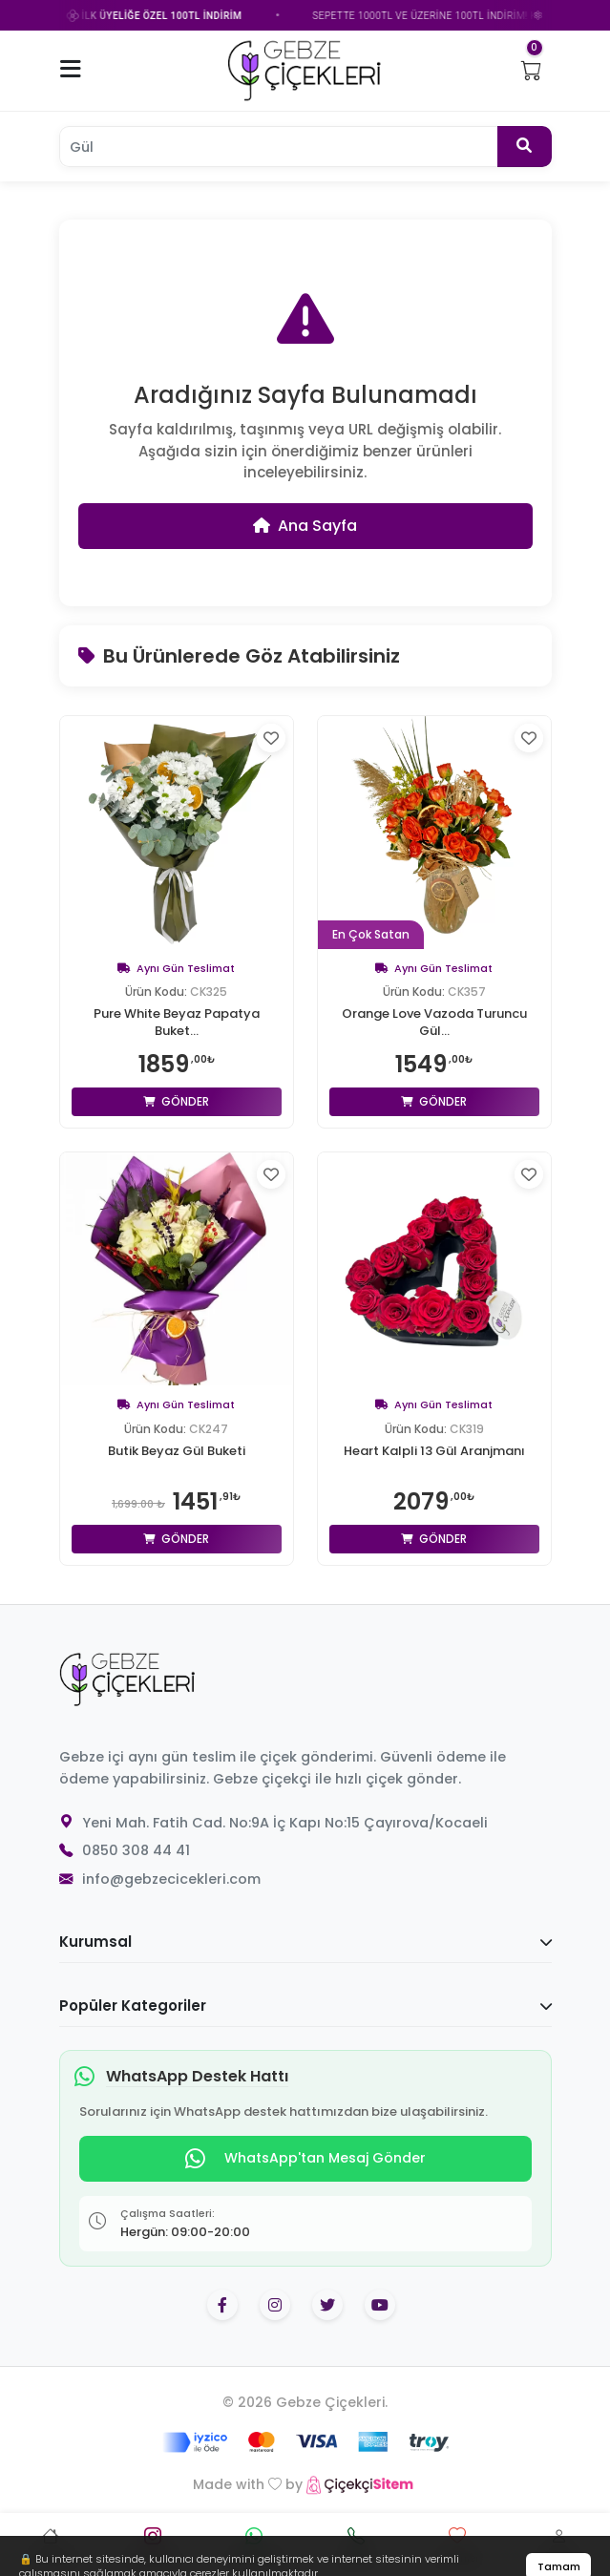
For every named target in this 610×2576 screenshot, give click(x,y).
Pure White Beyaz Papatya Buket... (177, 1024)
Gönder (176, 1103)
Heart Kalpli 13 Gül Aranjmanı (434, 1452)
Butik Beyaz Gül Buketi (176, 1452)
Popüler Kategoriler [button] (305, 2007)
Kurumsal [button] (305, 1943)
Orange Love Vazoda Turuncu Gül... (434, 1024)
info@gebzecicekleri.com (171, 1880)
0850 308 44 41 (136, 1852)
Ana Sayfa (305, 527)
